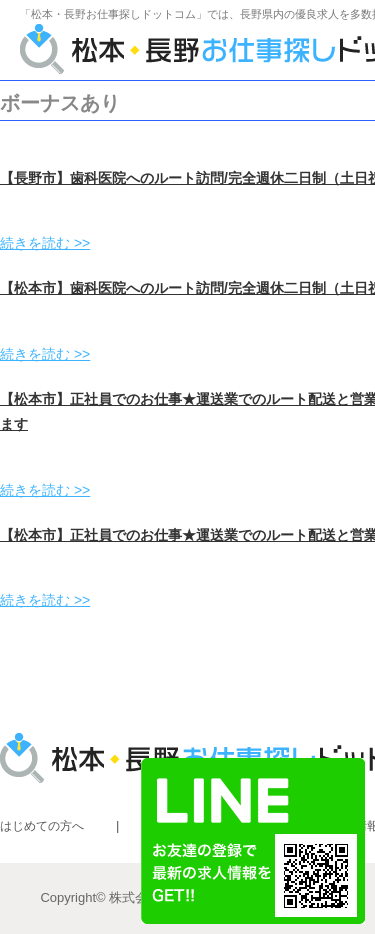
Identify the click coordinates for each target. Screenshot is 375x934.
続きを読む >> (45, 243)
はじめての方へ (42, 826)
